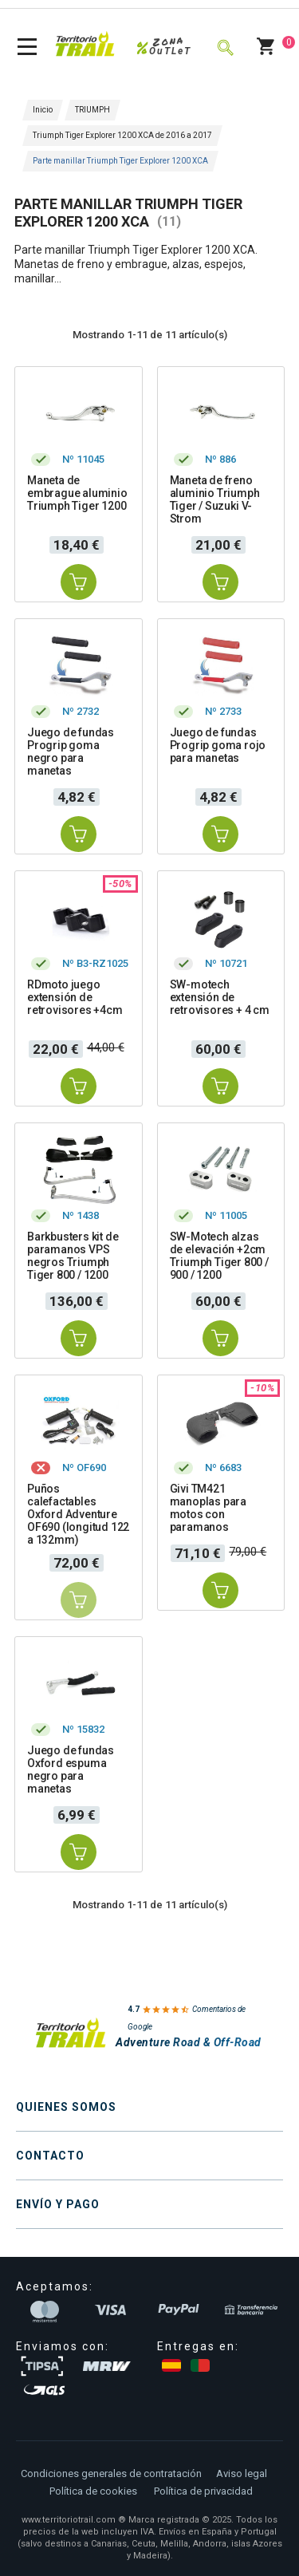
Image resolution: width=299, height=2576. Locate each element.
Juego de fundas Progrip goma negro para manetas (70, 751)
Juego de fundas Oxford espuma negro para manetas (70, 1769)
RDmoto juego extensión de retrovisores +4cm (75, 997)
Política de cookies (93, 2491)
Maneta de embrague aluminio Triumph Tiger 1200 (77, 493)
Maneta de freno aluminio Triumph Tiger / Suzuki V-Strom (215, 499)
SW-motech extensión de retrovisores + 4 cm (219, 997)
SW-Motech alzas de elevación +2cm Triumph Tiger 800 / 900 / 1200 (219, 1255)
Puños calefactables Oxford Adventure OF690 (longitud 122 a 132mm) (78, 1514)
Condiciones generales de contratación (111, 2473)
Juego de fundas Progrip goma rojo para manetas (218, 745)
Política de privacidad (203, 2491)
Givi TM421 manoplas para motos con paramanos (208, 1507)
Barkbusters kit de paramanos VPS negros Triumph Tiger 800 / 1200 (72, 1255)
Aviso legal (241, 2473)
